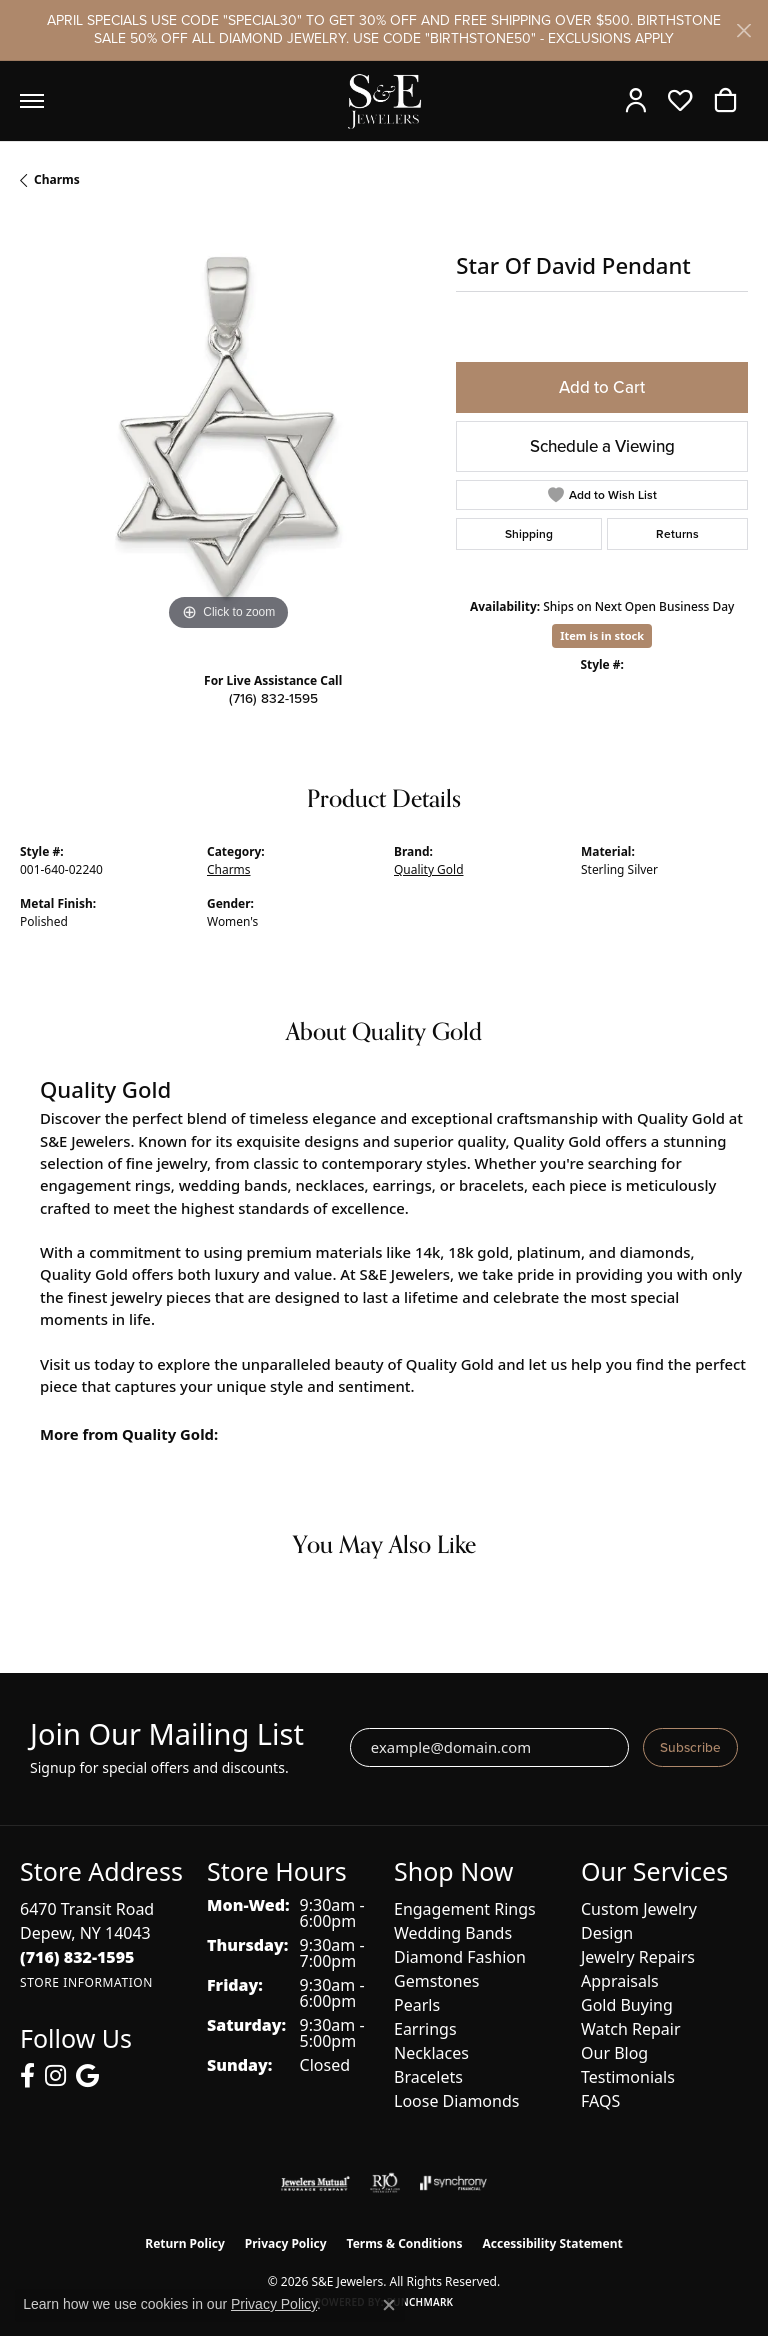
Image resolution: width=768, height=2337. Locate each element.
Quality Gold (428, 869)
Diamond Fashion (460, 1957)
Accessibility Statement (552, 2243)
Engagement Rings (465, 1909)
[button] (640, 101)
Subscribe (690, 1747)
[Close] (743, 30)
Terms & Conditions (405, 2243)
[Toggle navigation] (32, 101)
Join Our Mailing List (167, 1734)
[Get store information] (86, 1982)
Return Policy (185, 2243)
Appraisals (620, 1981)
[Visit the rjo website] (385, 2183)
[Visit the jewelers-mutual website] (315, 2183)
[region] (228, 428)
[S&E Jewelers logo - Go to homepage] (384, 101)
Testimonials (628, 2077)
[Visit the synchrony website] (453, 2183)
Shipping (529, 533)
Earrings (425, 2029)
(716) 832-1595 (273, 698)
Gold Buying (627, 2005)
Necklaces (431, 2053)
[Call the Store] (77, 1957)
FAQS (600, 2101)
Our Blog (614, 2053)
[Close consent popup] (389, 2305)
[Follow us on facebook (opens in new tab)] (27, 2076)
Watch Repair (631, 2029)
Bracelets (428, 2077)
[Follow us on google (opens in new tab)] (87, 2076)
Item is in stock (602, 635)
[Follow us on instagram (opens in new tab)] (55, 2076)
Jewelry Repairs (638, 1957)
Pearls (417, 2005)
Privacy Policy (286, 2243)
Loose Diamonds (456, 2101)
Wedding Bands (453, 1933)
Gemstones (436, 1981)
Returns (677, 533)
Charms (57, 179)
